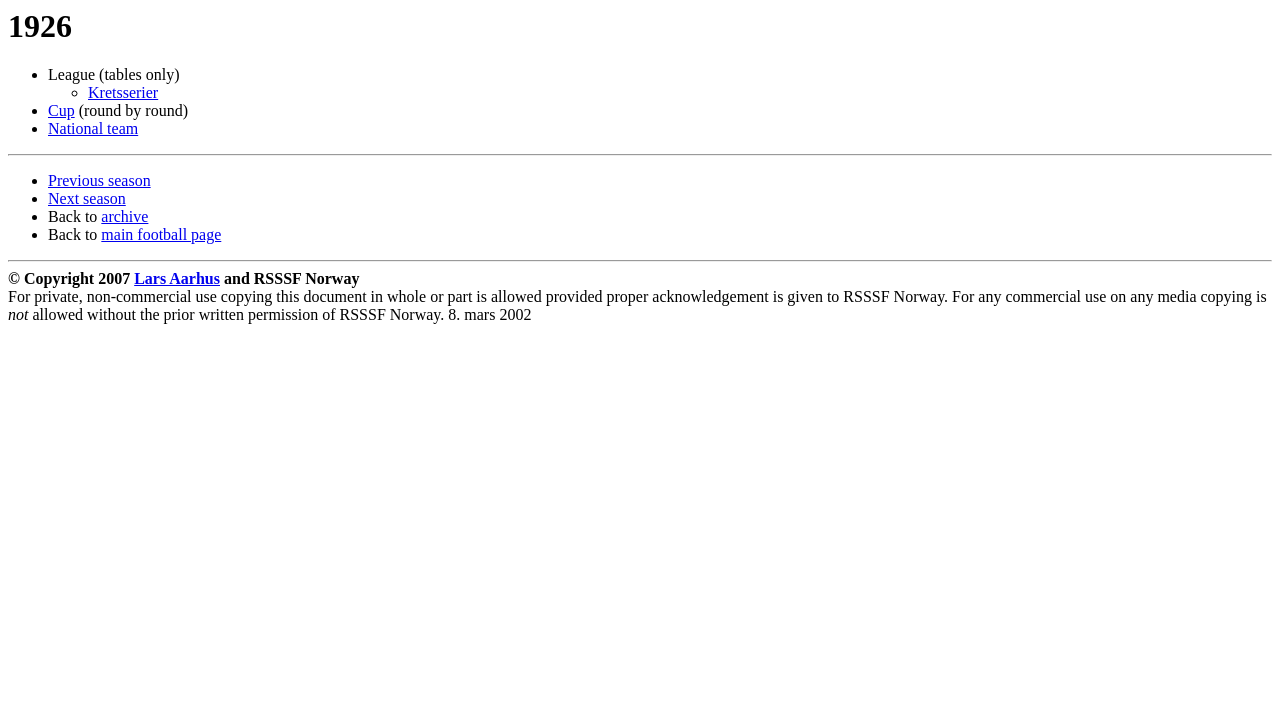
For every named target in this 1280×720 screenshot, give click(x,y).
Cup (61, 110)
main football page (161, 234)
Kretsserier (123, 92)
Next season (87, 198)
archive (124, 216)
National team (93, 128)
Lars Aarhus (177, 278)
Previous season (99, 180)
